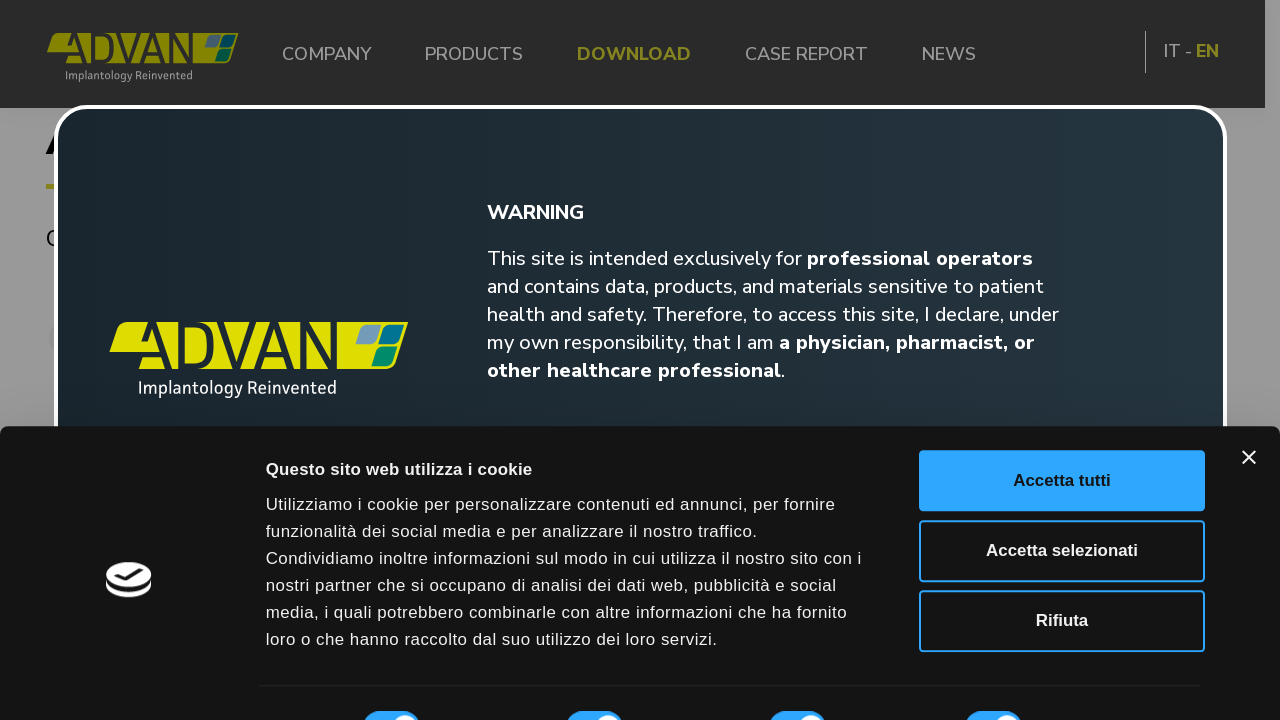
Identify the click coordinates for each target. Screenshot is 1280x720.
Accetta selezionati (1062, 469)
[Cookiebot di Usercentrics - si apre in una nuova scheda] (129, 679)
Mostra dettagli (326, 678)
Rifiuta (1062, 539)
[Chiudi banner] (1249, 376)
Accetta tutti (1061, 398)
